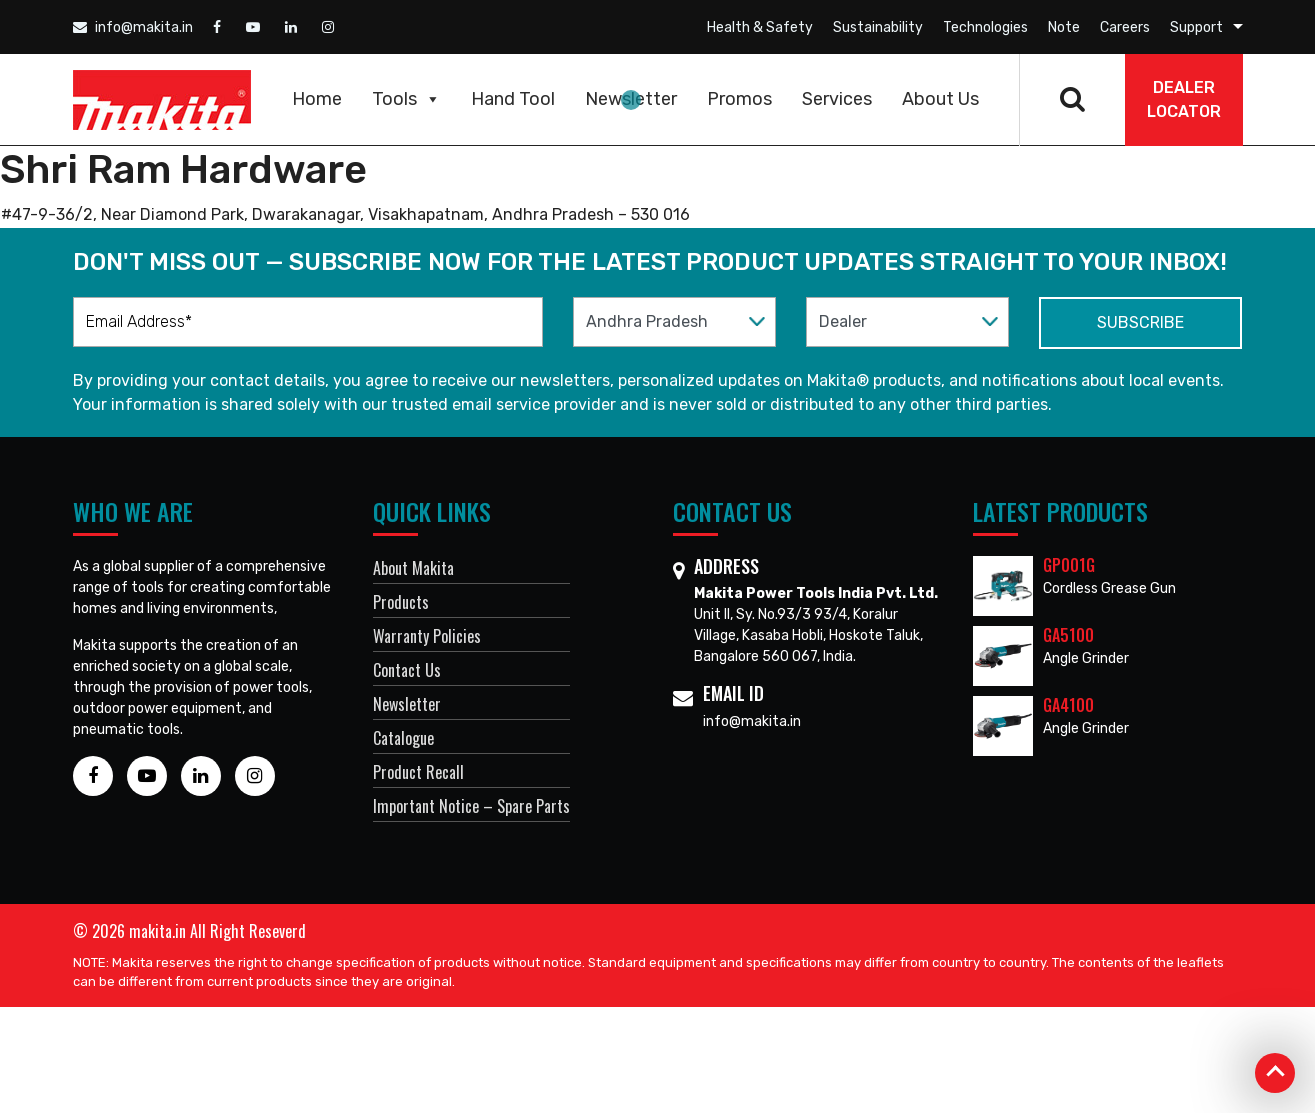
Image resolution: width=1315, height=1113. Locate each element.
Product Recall (418, 772)
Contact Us (407, 670)
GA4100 (1068, 705)
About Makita (413, 568)
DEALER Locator (1184, 99)
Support (1196, 27)
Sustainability (878, 27)
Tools (406, 99)
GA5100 (1068, 635)
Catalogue (403, 738)
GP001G (1069, 565)
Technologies (985, 27)
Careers (1125, 27)
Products (401, 602)
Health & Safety (760, 27)
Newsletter (631, 99)
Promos (739, 99)
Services (837, 99)
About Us (940, 99)
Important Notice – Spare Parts (471, 806)
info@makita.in (133, 27)
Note (1064, 27)
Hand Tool (513, 99)
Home (317, 99)
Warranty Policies (427, 636)
